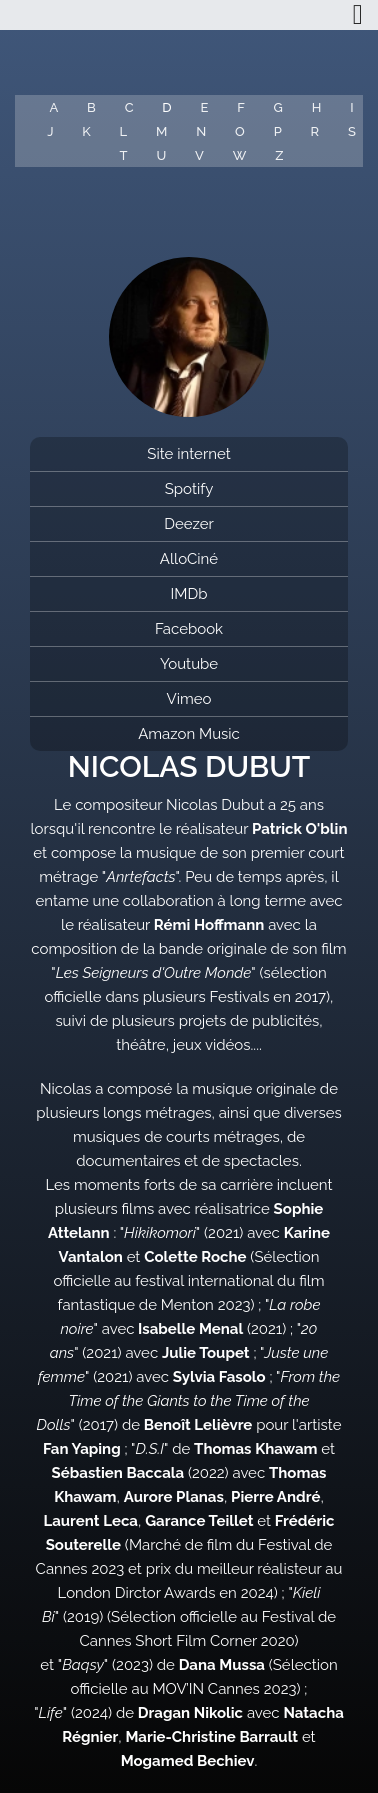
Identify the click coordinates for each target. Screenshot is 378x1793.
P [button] (278, 131)
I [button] (351, 107)
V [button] (199, 155)
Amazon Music (189, 734)
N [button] (201, 131)
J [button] (50, 131)
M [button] (161, 131)
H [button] (317, 107)
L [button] (124, 131)
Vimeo (189, 699)
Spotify (189, 489)
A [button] (53, 107)
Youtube (189, 664)
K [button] (86, 131)
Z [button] (279, 155)
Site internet (188, 454)
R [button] (315, 131)
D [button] (166, 107)
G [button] (278, 107)
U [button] (161, 155)
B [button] (91, 107)
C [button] (129, 107)
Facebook (189, 629)
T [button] (124, 155)
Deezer (189, 524)
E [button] (204, 107)
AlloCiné (189, 559)
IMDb (189, 594)
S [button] (352, 131)
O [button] (240, 131)
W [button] (240, 155)
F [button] (241, 107)
